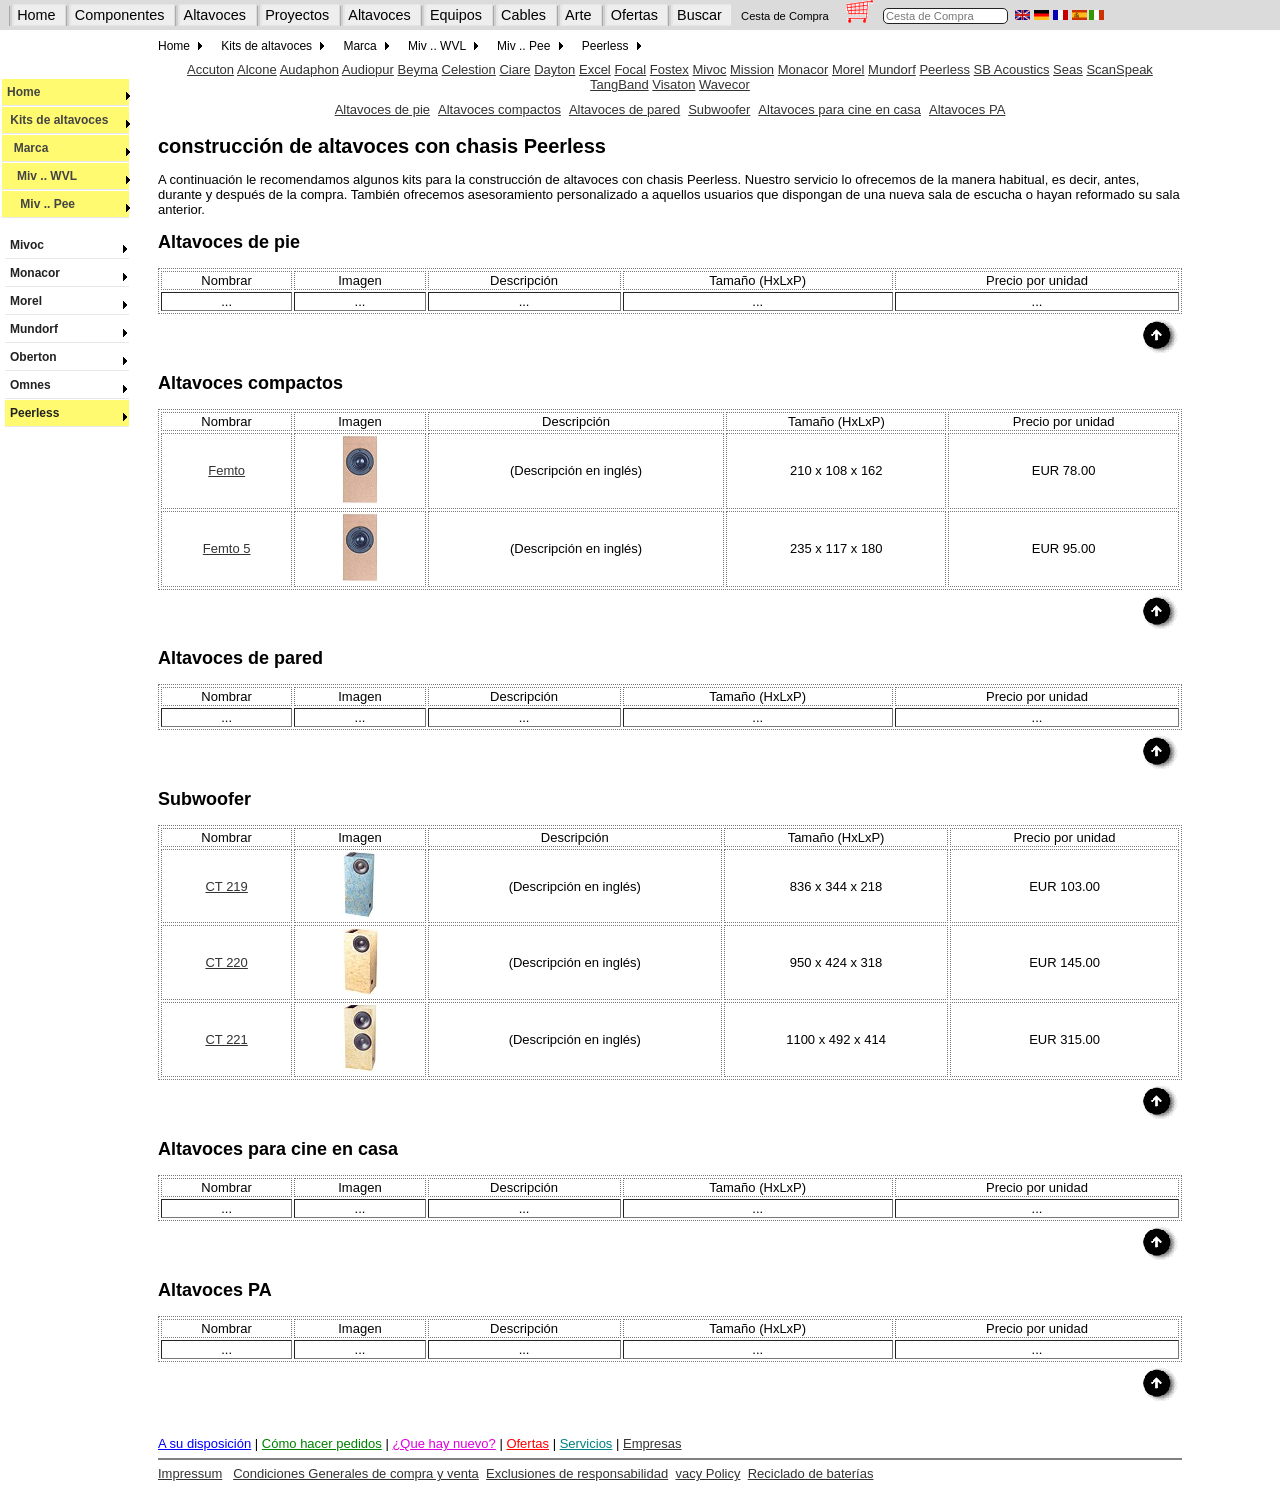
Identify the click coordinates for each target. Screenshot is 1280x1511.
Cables (523, 15)
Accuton (210, 69)
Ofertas (634, 15)
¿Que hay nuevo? (443, 1443)
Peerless (67, 413)
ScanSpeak (1119, 69)
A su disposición (204, 1443)
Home (36, 15)
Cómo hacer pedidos (322, 1443)
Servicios (586, 1443)
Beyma (418, 69)
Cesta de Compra (785, 16)
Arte (578, 15)
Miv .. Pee (69, 204)
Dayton (554, 69)
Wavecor (724, 84)
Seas (1068, 69)
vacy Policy (707, 1473)
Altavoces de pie (382, 109)
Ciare (514, 69)
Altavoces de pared (624, 109)
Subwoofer (719, 109)
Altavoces (215, 15)
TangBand (619, 84)
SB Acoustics (1012, 69)
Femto (226, 470)
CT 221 (226, 1039)
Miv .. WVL (69, 176)
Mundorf (67, 329)
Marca (69, 148)
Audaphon (309, 69)
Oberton (67, 357)
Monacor (67, 273)
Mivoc (67, 245)
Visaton (673, 84)
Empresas (652, 1443)
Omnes (67, 385)
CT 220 (226, 962)
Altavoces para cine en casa (839, 109)
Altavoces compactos (499, 109)
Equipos (456, 15)
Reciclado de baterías (811, 1473)
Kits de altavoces (69, 120)
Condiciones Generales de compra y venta (356, 1473)
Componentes (120, 15)
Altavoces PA (967, 109)
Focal (630, 69)
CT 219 (226, 886)
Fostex (669, 69)
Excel (595, 69)
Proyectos (297, 15)
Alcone (257, 69)
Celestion (469, 69)
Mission (752, 69)
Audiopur (368, 69)
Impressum (190, 1473)
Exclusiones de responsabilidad (577, 1473)
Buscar (699, 15)
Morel (67, 301)
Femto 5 (227, 548)
